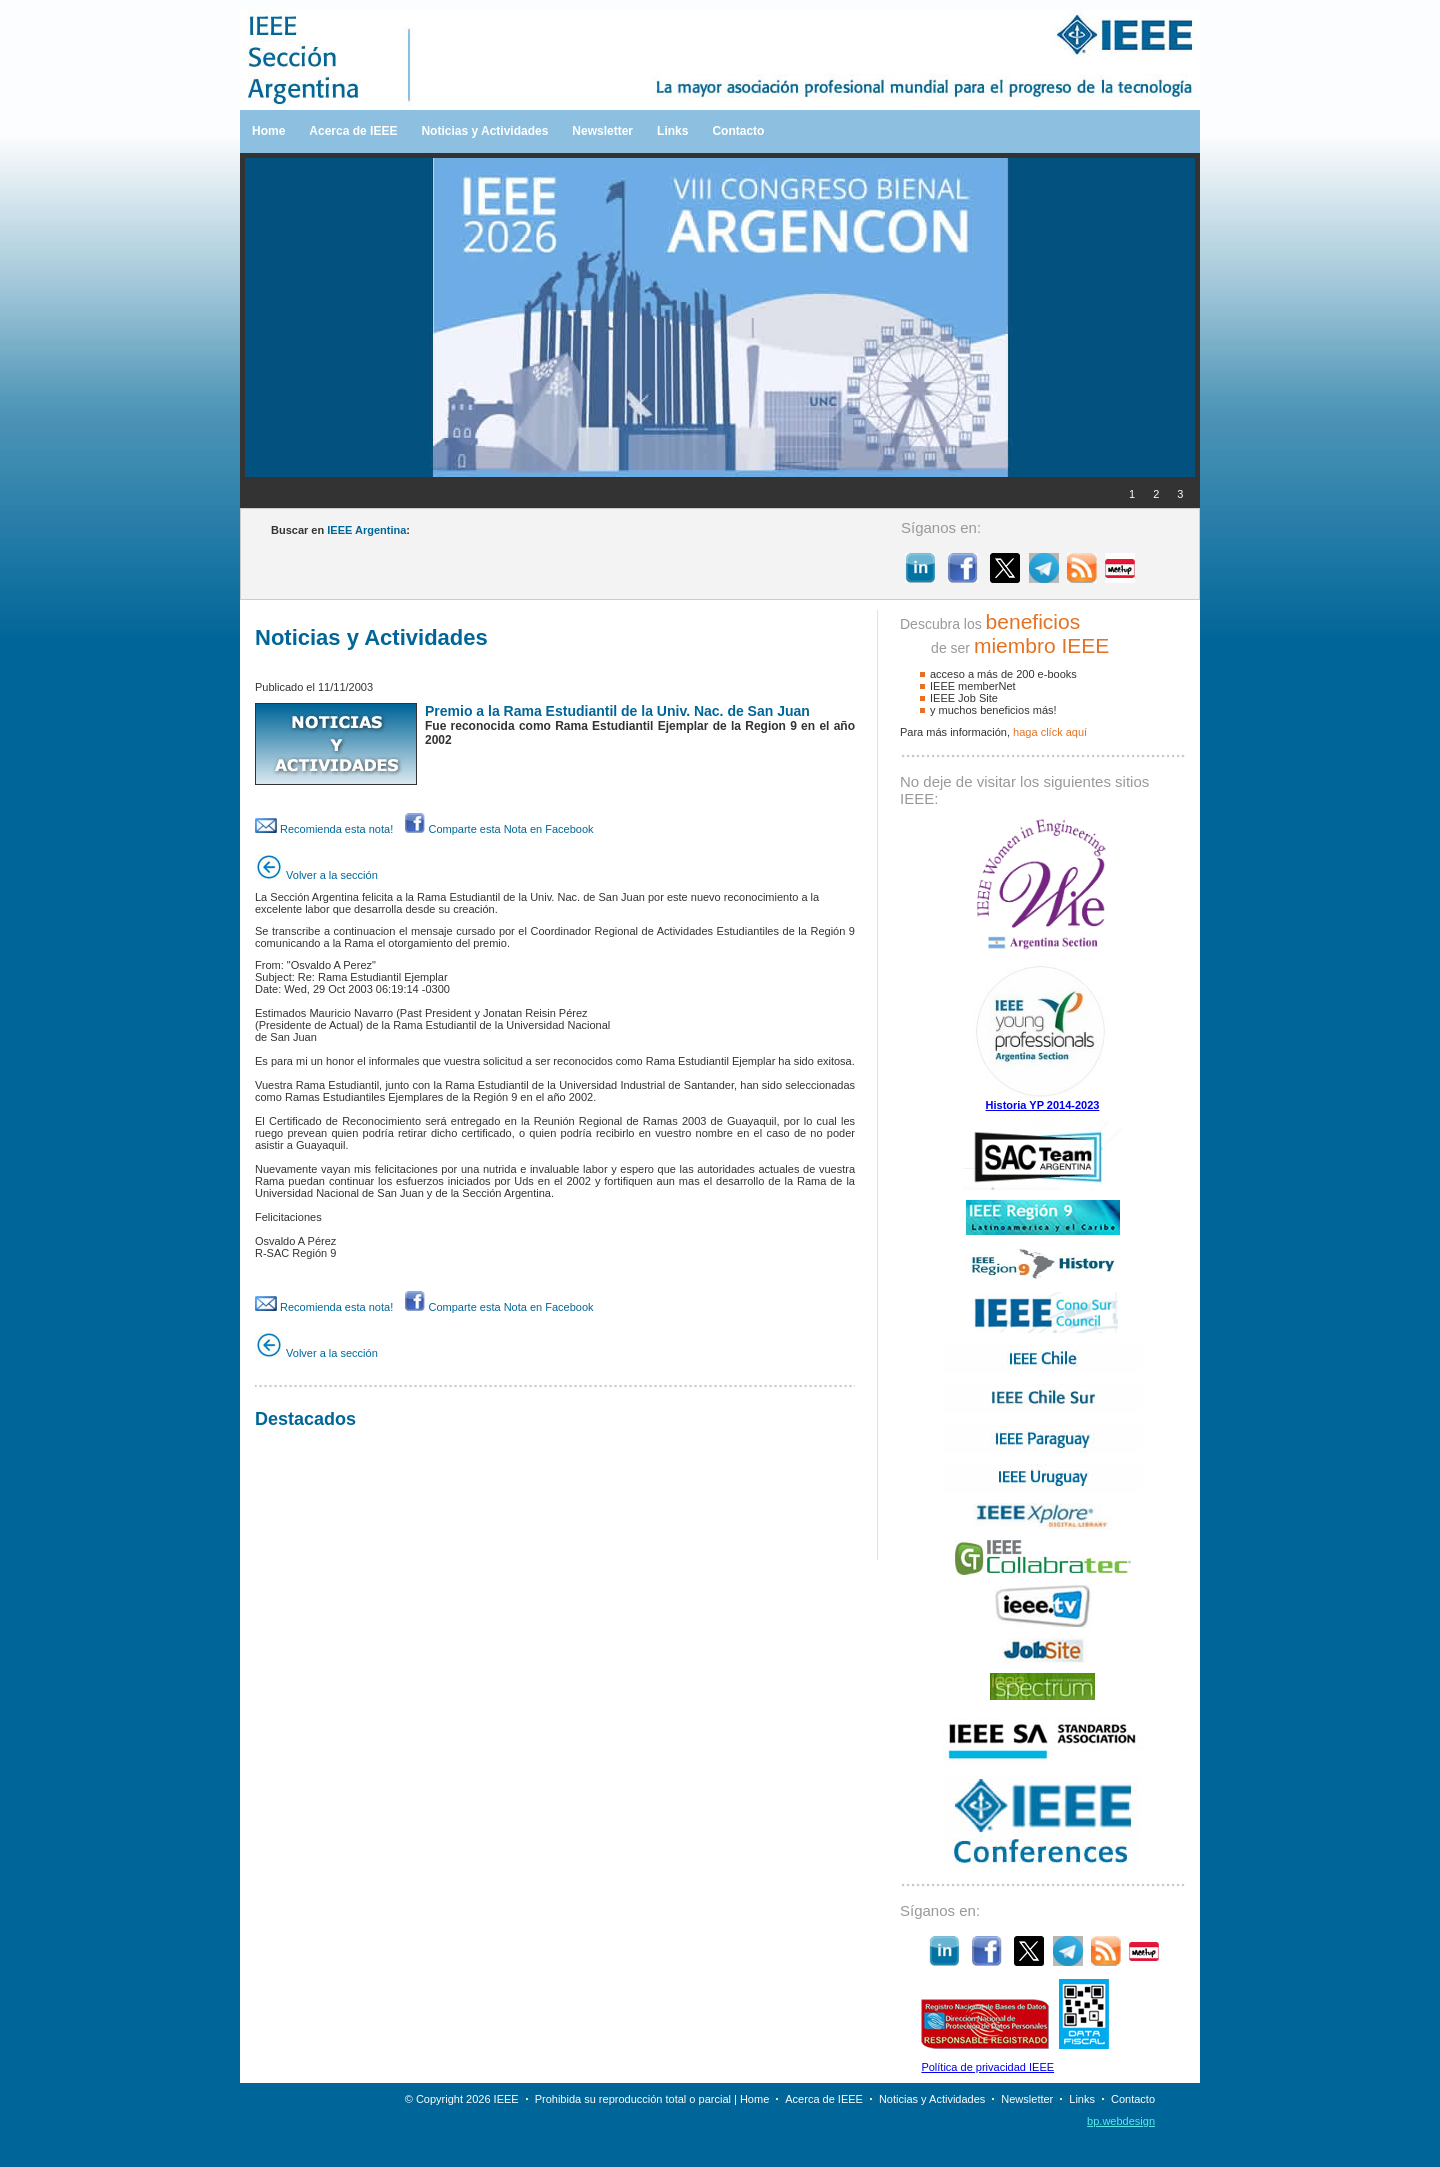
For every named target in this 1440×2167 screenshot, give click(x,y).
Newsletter (602, 131)
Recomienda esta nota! (324, 829)
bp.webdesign (1121, 2121)
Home (268, 131)
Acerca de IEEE (353, 131)
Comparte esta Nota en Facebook (499, 829)
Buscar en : (340, 530)
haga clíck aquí (1050, 732)
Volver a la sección (316, 875)
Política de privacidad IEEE (987, 2067)
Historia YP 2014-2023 (1043, 1105)
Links (672, 131)
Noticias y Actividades (484, 131)
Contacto (738, 131)
